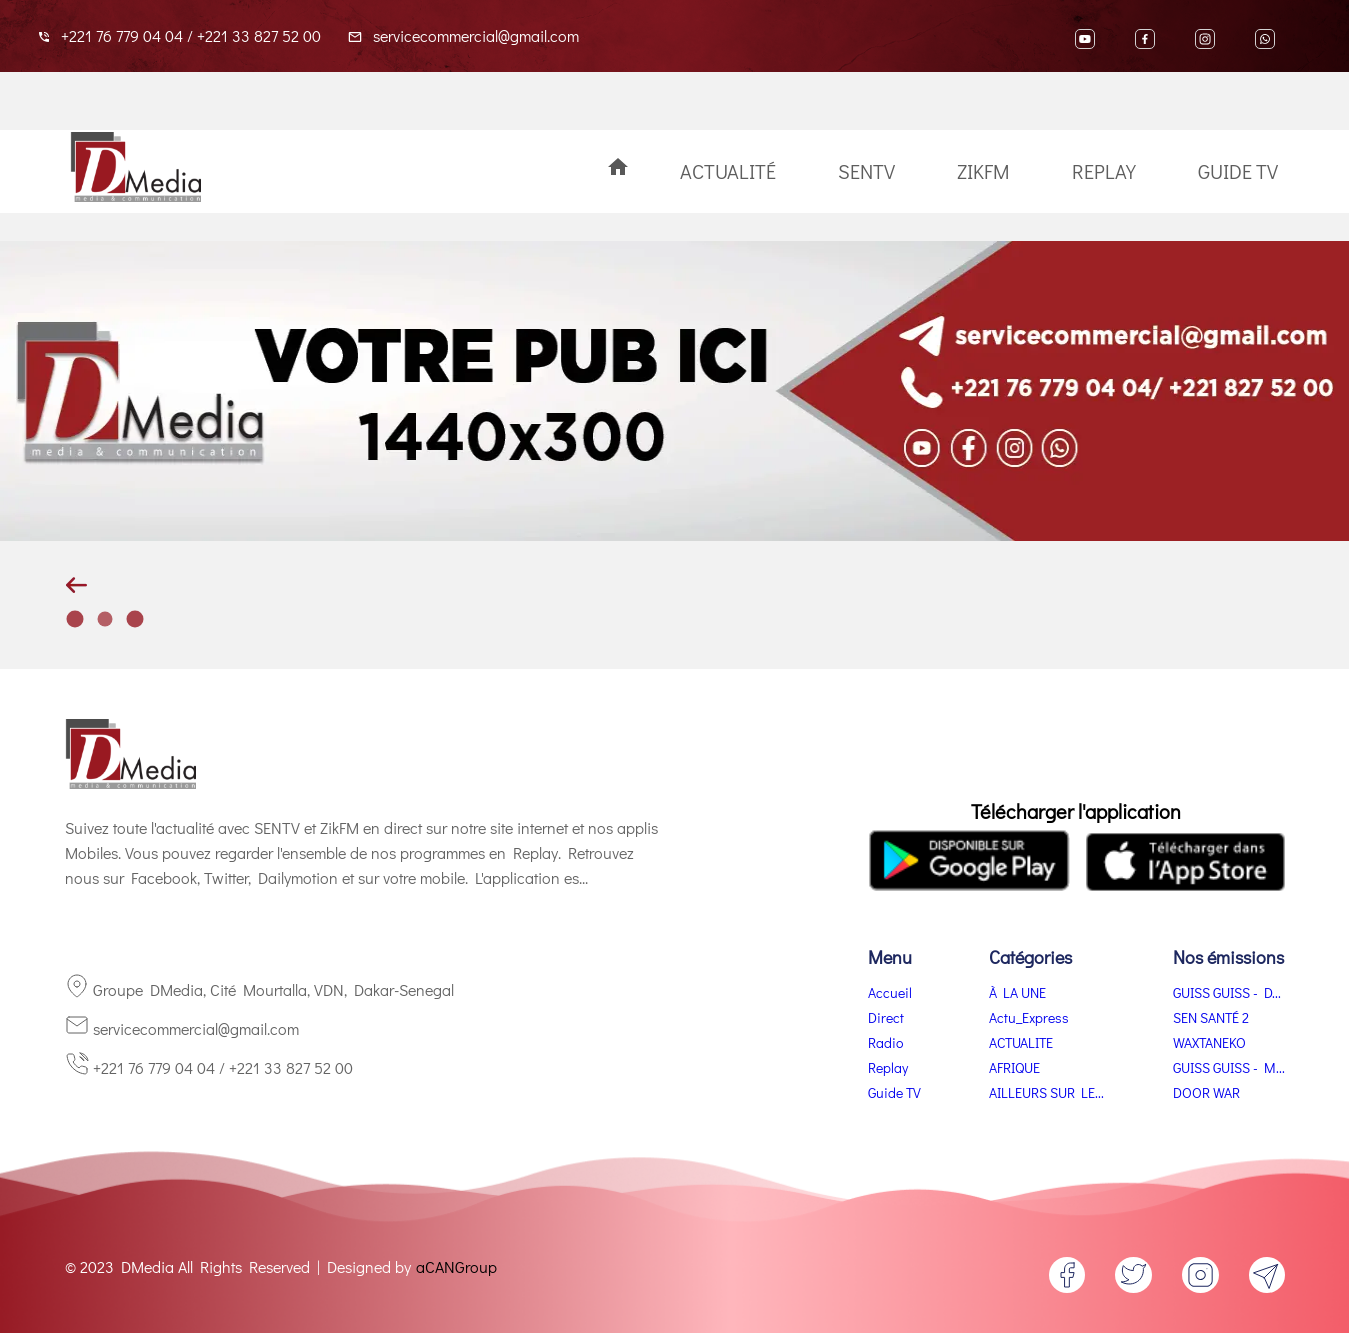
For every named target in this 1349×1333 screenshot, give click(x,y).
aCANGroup (456, 1266)
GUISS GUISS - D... (1227, 992)
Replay (1104, 171)
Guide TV (1238, 171)
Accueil (890, 992)
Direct (886, 1017)
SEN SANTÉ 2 (1211, 1017)
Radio (885, 1042)
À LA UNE (1017, 992)
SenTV (866, 171)
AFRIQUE (1014, 1067)
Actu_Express (1029, 1017)
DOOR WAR (1206, 1092)
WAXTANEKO (1209, 1042)
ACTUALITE (1021, 1042)
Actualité (728, 171)
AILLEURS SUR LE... (1046, 1092)
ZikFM (983, 171)
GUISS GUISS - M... (1229, 1067)
